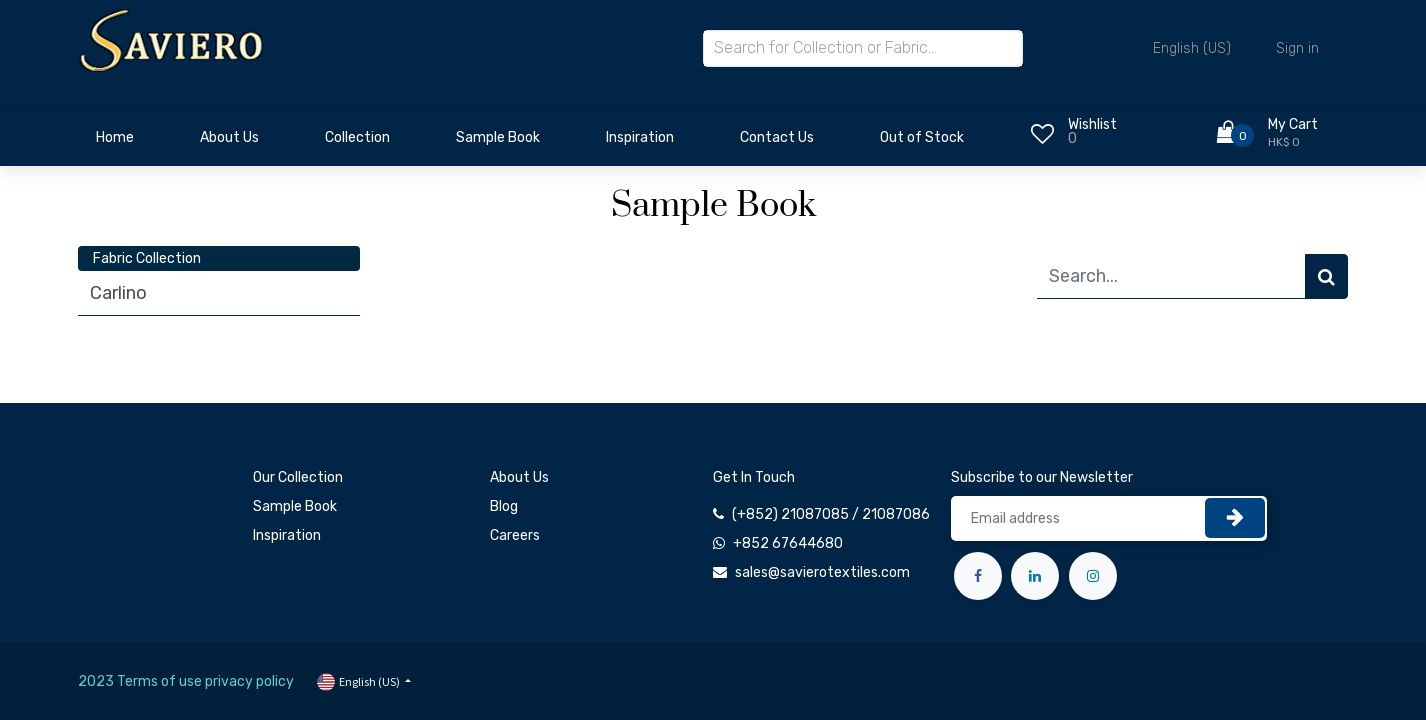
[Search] (1326, 276)
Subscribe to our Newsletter (1042, 477)
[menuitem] (115, 143)
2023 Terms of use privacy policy (186, 681)
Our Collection (298, 477)
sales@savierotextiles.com (822, 572)
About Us (519, 477)
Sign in (1297, 48)
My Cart (1293, 124)
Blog (504, 506)
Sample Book (295, 506)
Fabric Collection (147, 258)
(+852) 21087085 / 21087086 (831, 514)
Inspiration (287, 535)
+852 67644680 (788, 543)
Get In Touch (754, 477)
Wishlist (1092, 124)
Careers (515, 535)
